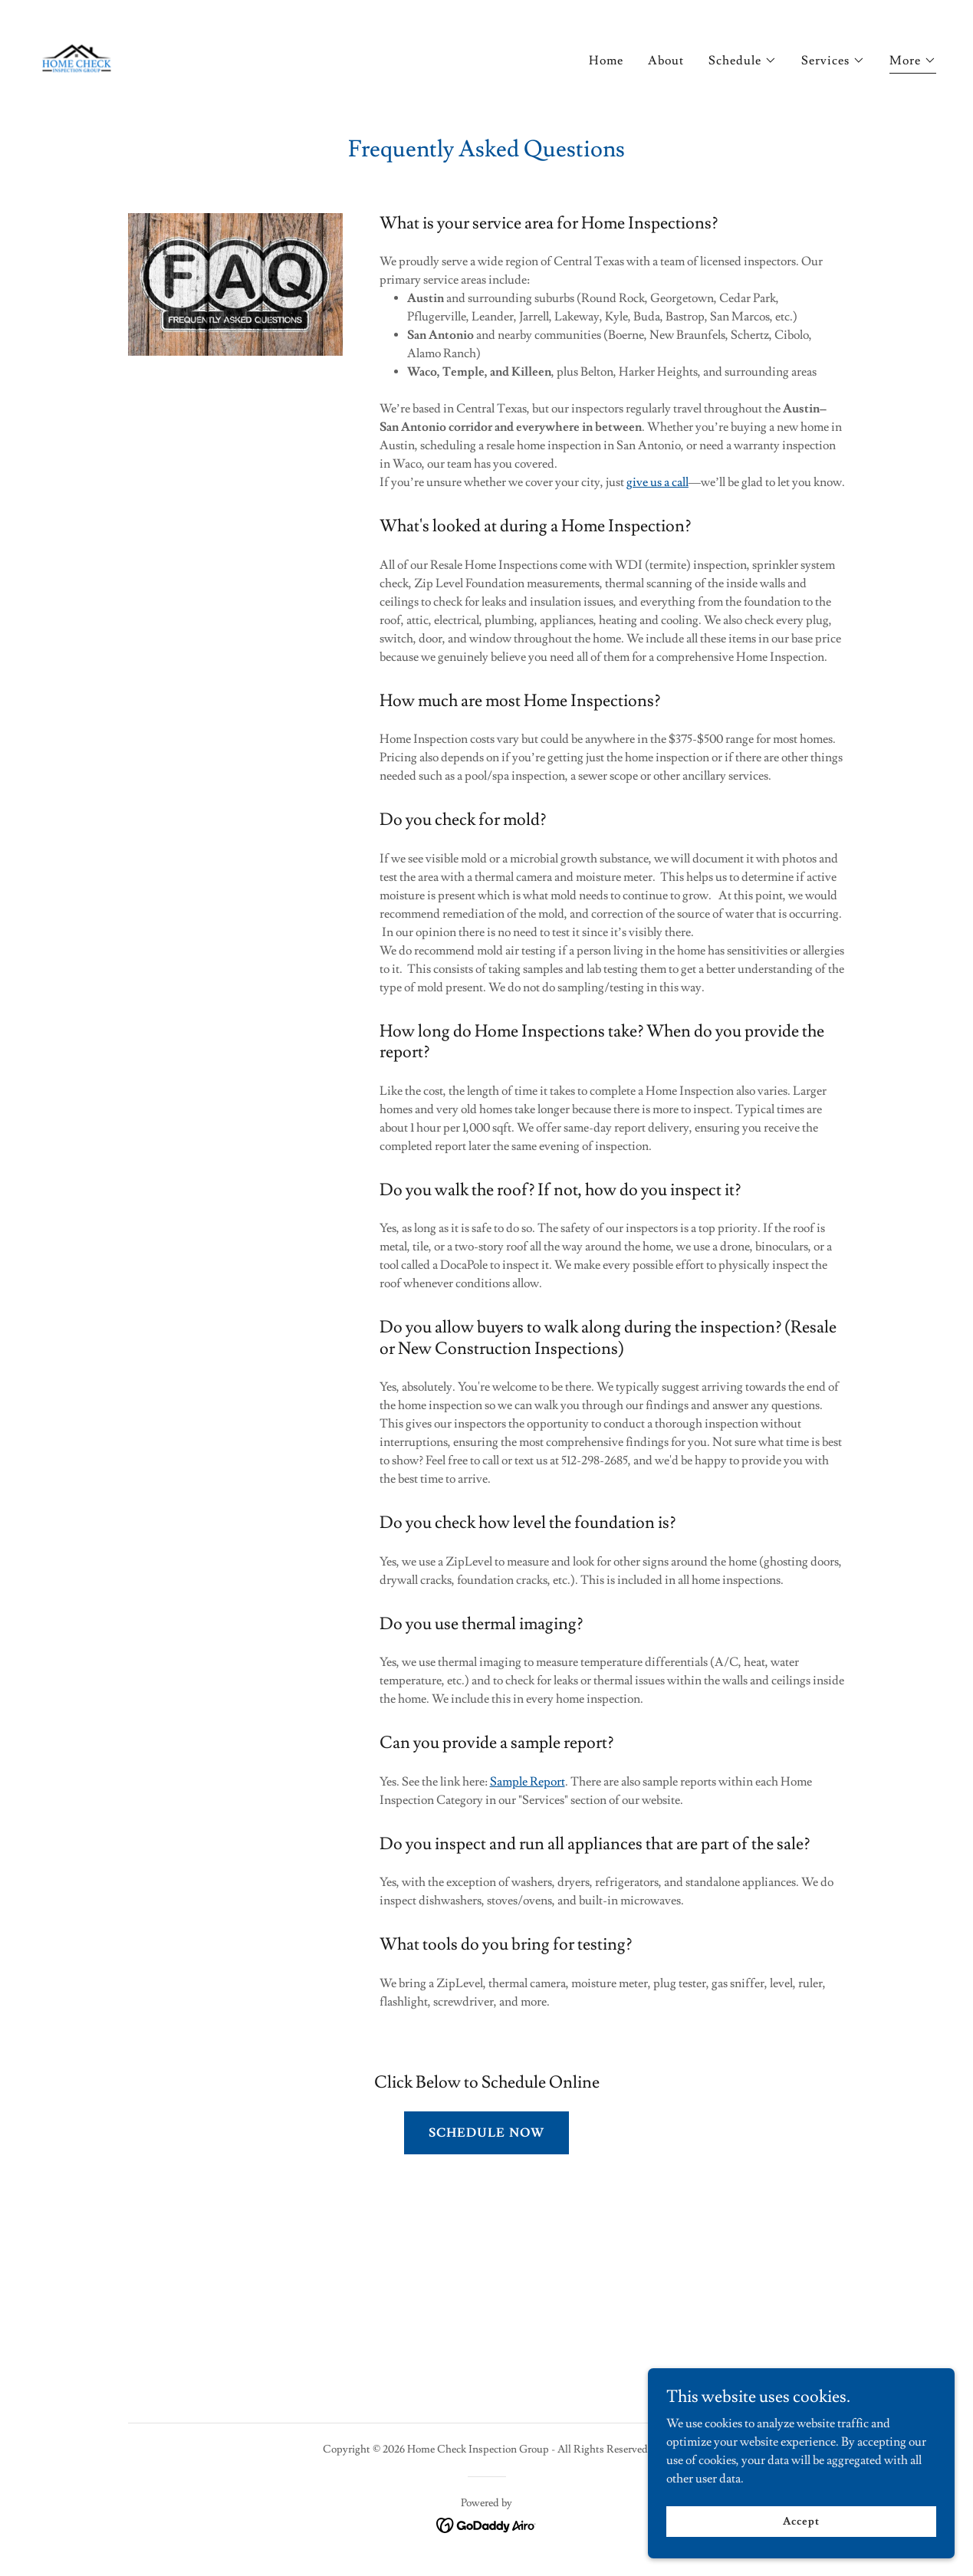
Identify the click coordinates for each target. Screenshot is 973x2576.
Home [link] (606, 60)
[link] (77, 55)
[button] (742, 60)
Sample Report (527, 1781)
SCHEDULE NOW (486, 2133)
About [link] (666, 60)
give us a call (657, 482)
